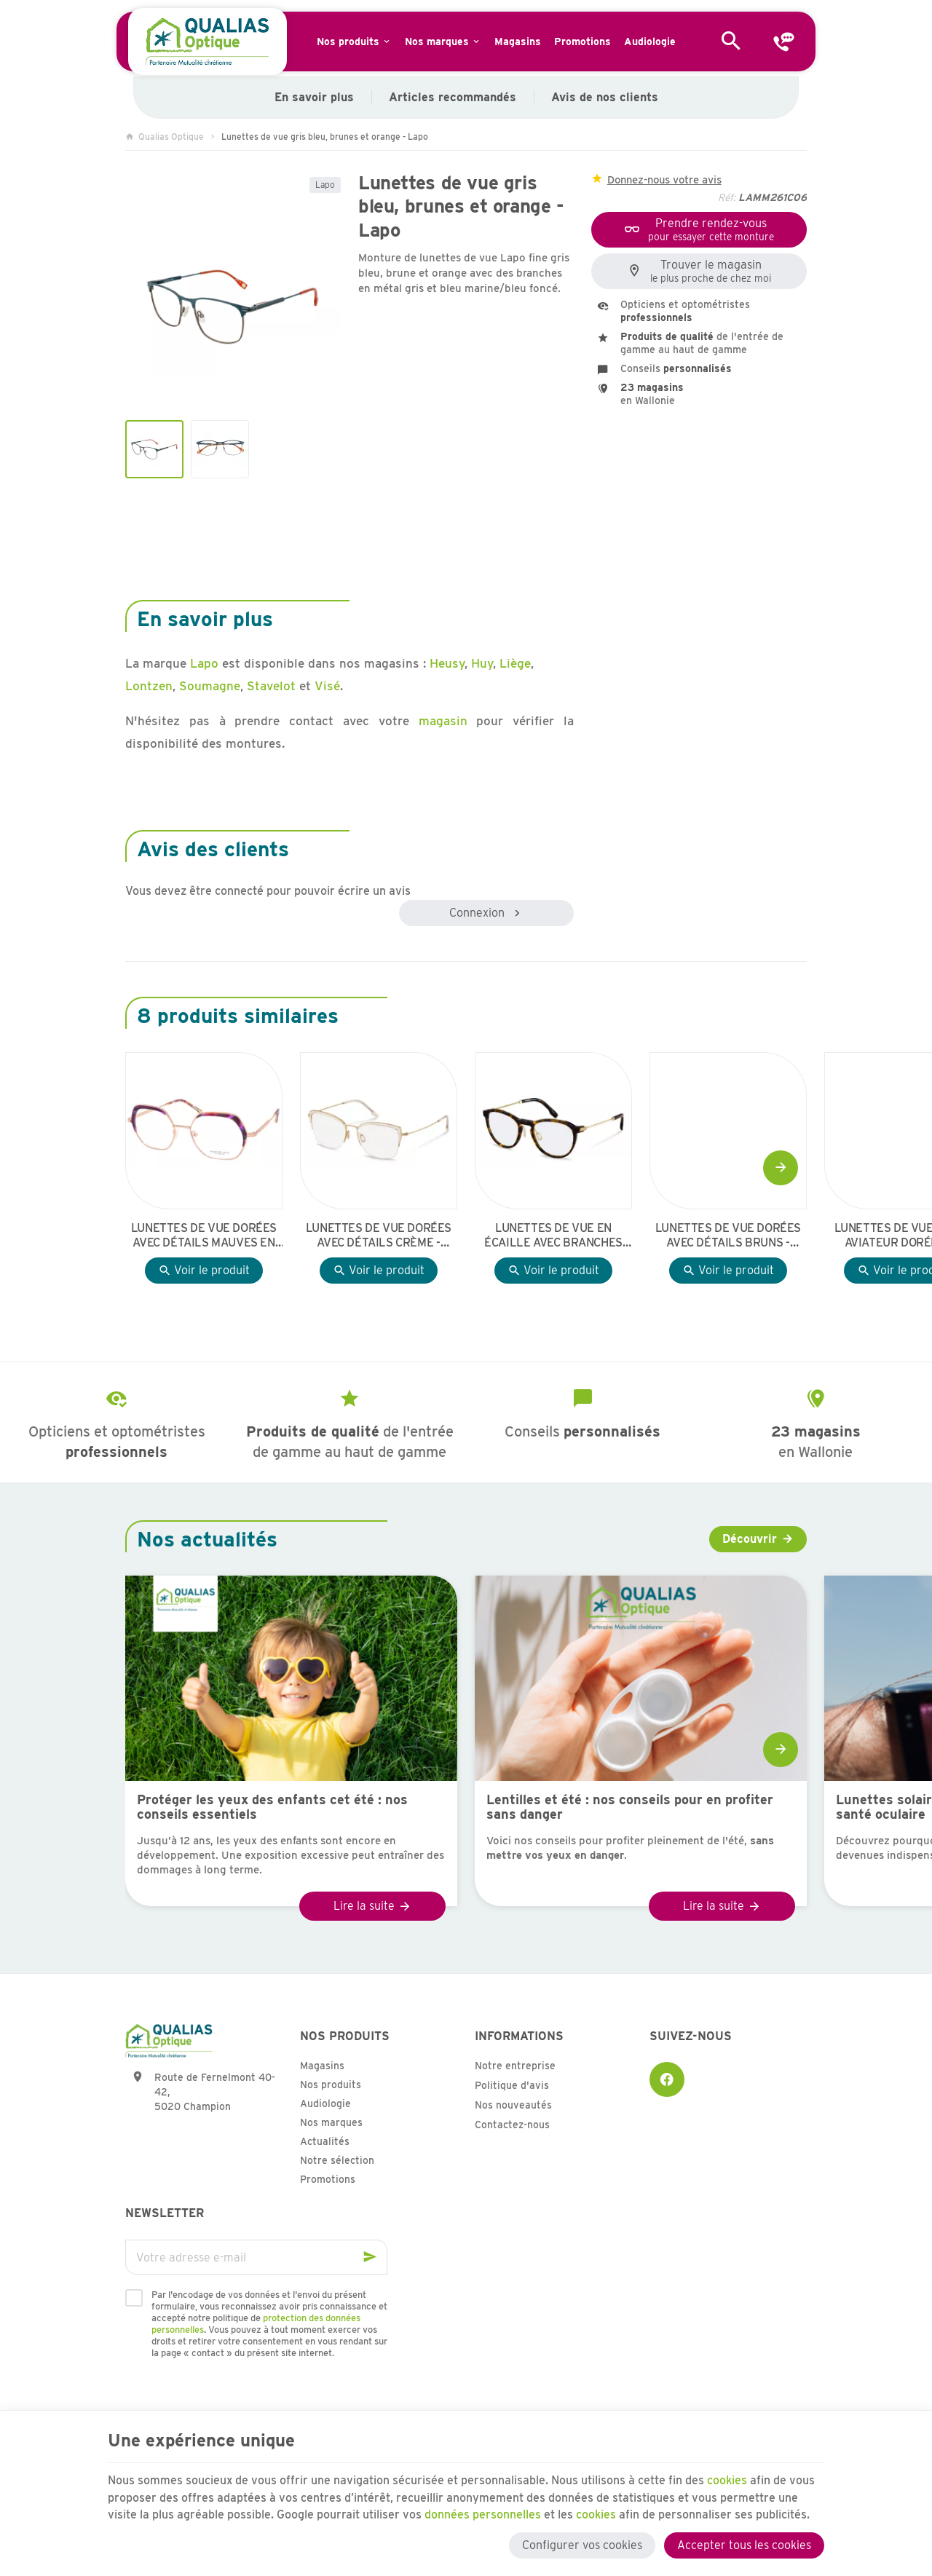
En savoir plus (314, 97)
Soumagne (209, 686)
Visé (327, 686)
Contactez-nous (512, 2124)
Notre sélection (337, 2160)
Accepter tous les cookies (744, 2545)
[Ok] (369, 2257)
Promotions (327, 2179)
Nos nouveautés (513, 2105)
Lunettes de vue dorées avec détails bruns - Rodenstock (728, 1235)
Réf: (726, 197)
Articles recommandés (452, 97)
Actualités (325, 2141)
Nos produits (330, 2084)
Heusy (447, 663)
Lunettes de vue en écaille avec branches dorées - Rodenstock (553, 1235)
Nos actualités (207, 1539)
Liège (515, 663)
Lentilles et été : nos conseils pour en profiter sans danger (629, 1807)
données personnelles (482, 2514)
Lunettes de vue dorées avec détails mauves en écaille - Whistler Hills (203, 1235)
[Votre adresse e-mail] (256, 2257)
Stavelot (271, 686)
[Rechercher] (731, 41)
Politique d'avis (512, 2085)
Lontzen (149, 686)
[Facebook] (666, 2079)
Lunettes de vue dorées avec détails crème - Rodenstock (378, 1235)
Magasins (322, 2065)
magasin (443, 721)
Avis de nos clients (604, 97)
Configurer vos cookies (582, 2545)
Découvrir (749, 1539)
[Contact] (783, 41)
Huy (482, 663)
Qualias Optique (164, 136)
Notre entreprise (515, 2065)
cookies (728, 2479)
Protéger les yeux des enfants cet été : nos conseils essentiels (272, 1807)
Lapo (325, 184)
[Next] (780, 1167)
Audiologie (325, 2103)
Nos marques (331, 2122)
